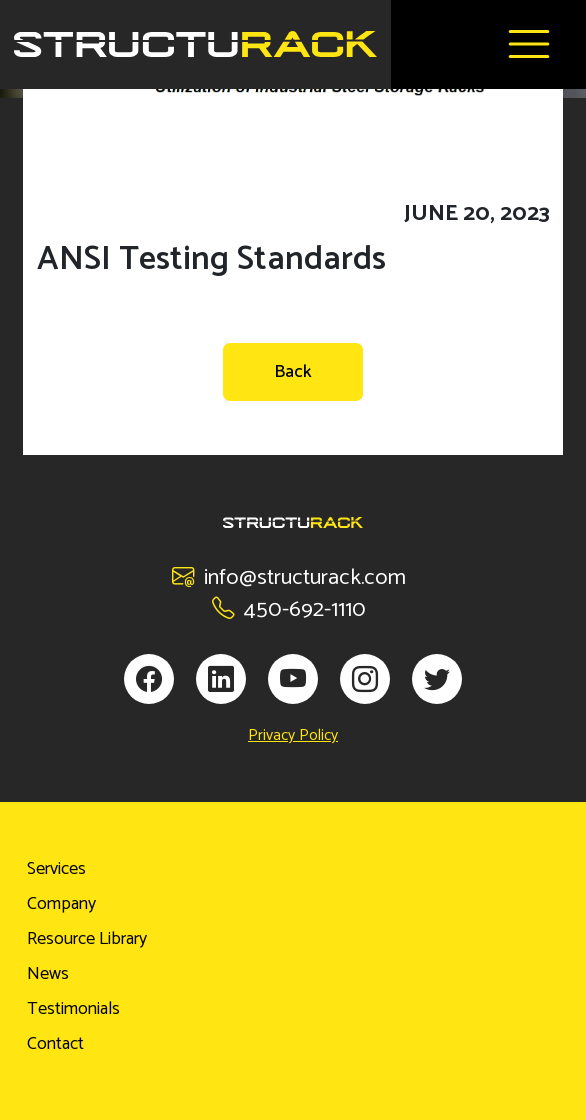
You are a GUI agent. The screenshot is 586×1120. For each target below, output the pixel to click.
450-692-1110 (289, 609)
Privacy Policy (293, 736)
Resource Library (87, 939)
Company (61, 904)
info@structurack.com (289, 577)
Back (293, 372)
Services (56, 869)
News (48, 974)
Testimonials (73, 1009)
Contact (55, 1044)
